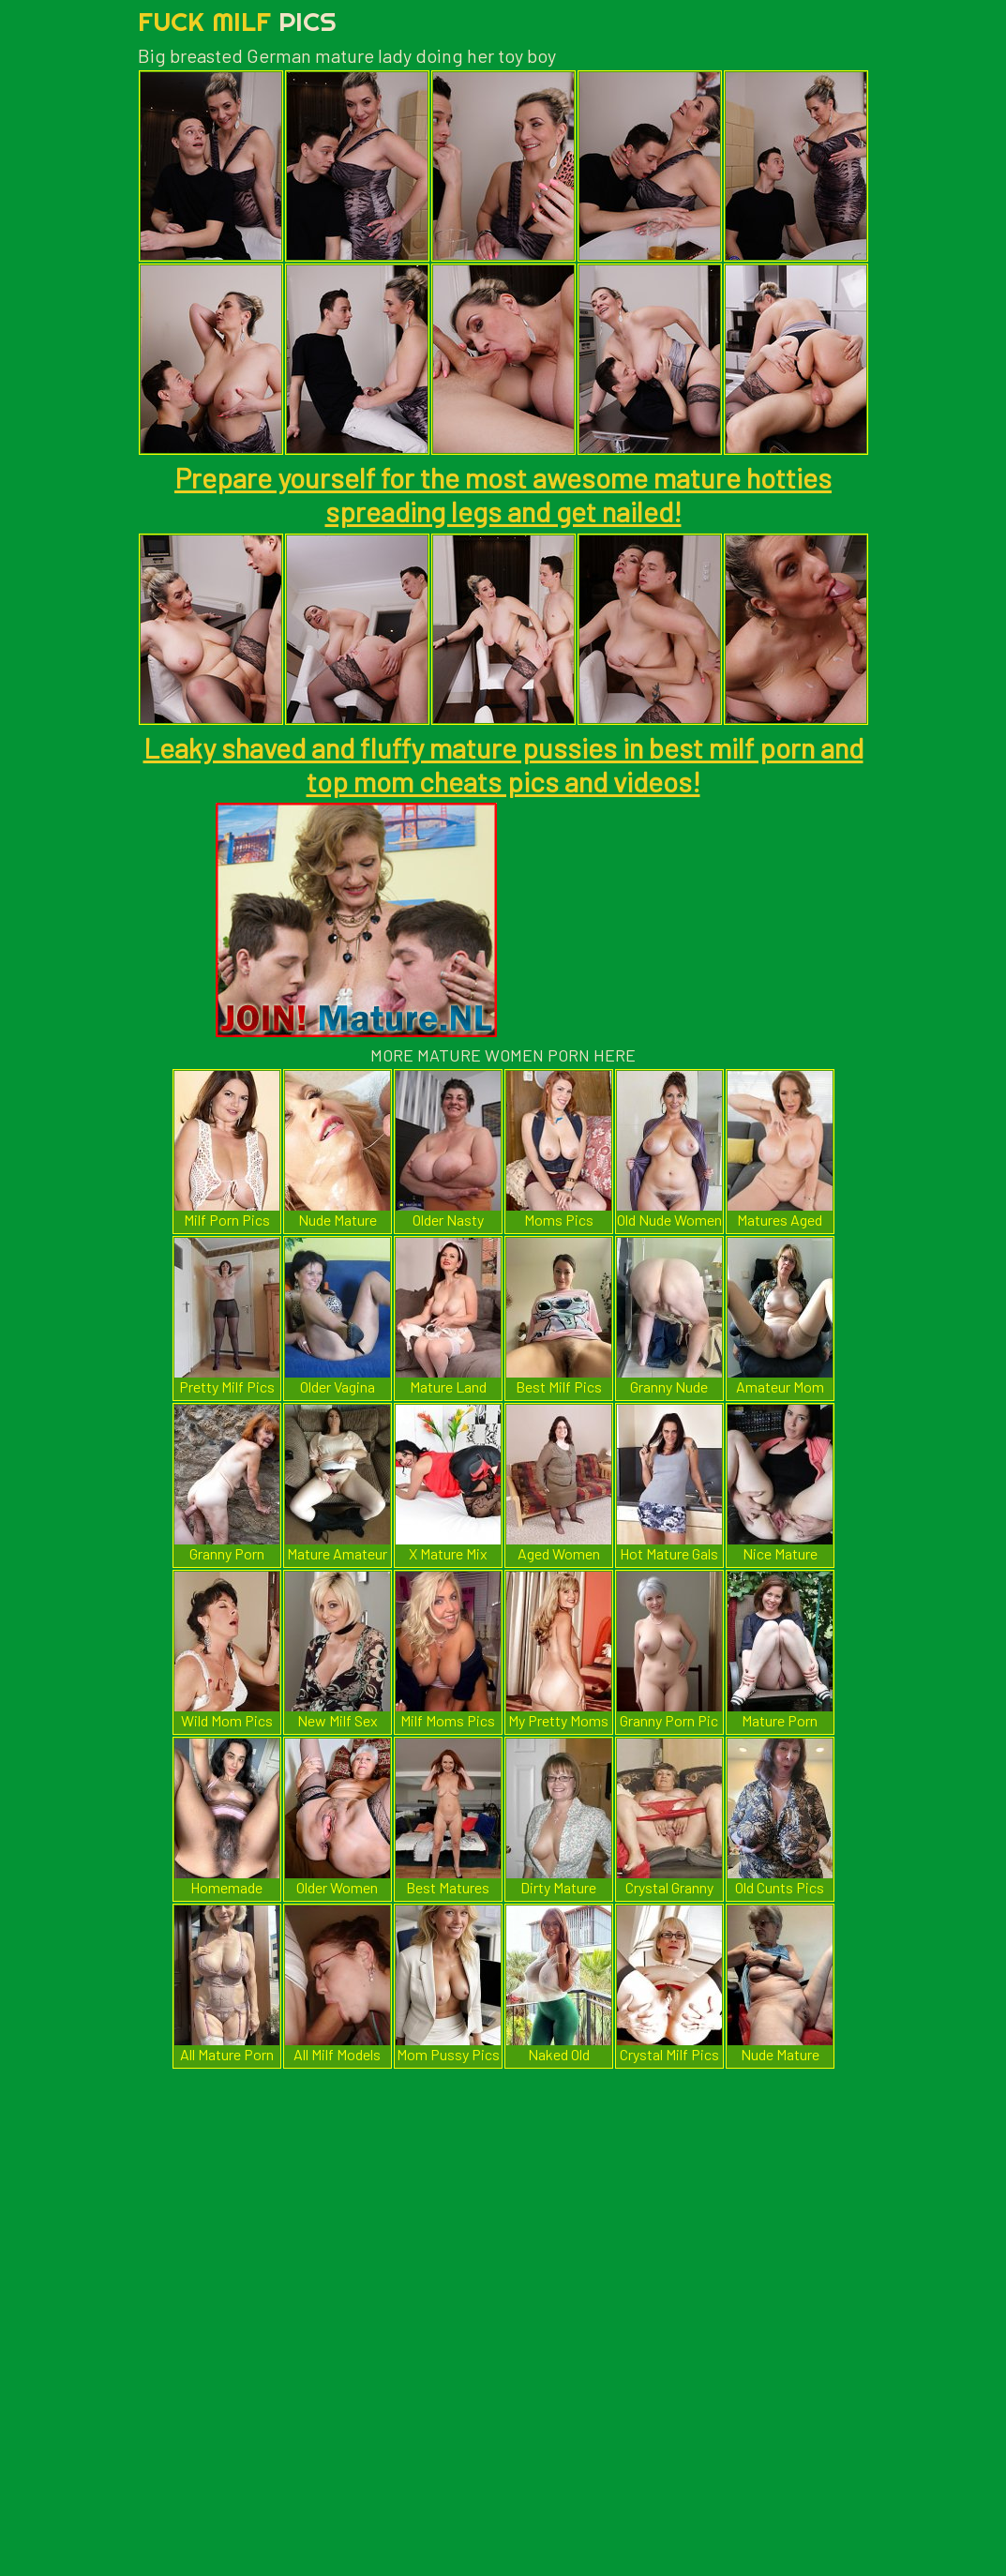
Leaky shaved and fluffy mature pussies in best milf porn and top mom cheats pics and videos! (503, 764)
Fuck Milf (237, 21)
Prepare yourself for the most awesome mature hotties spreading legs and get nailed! (503, 494)
